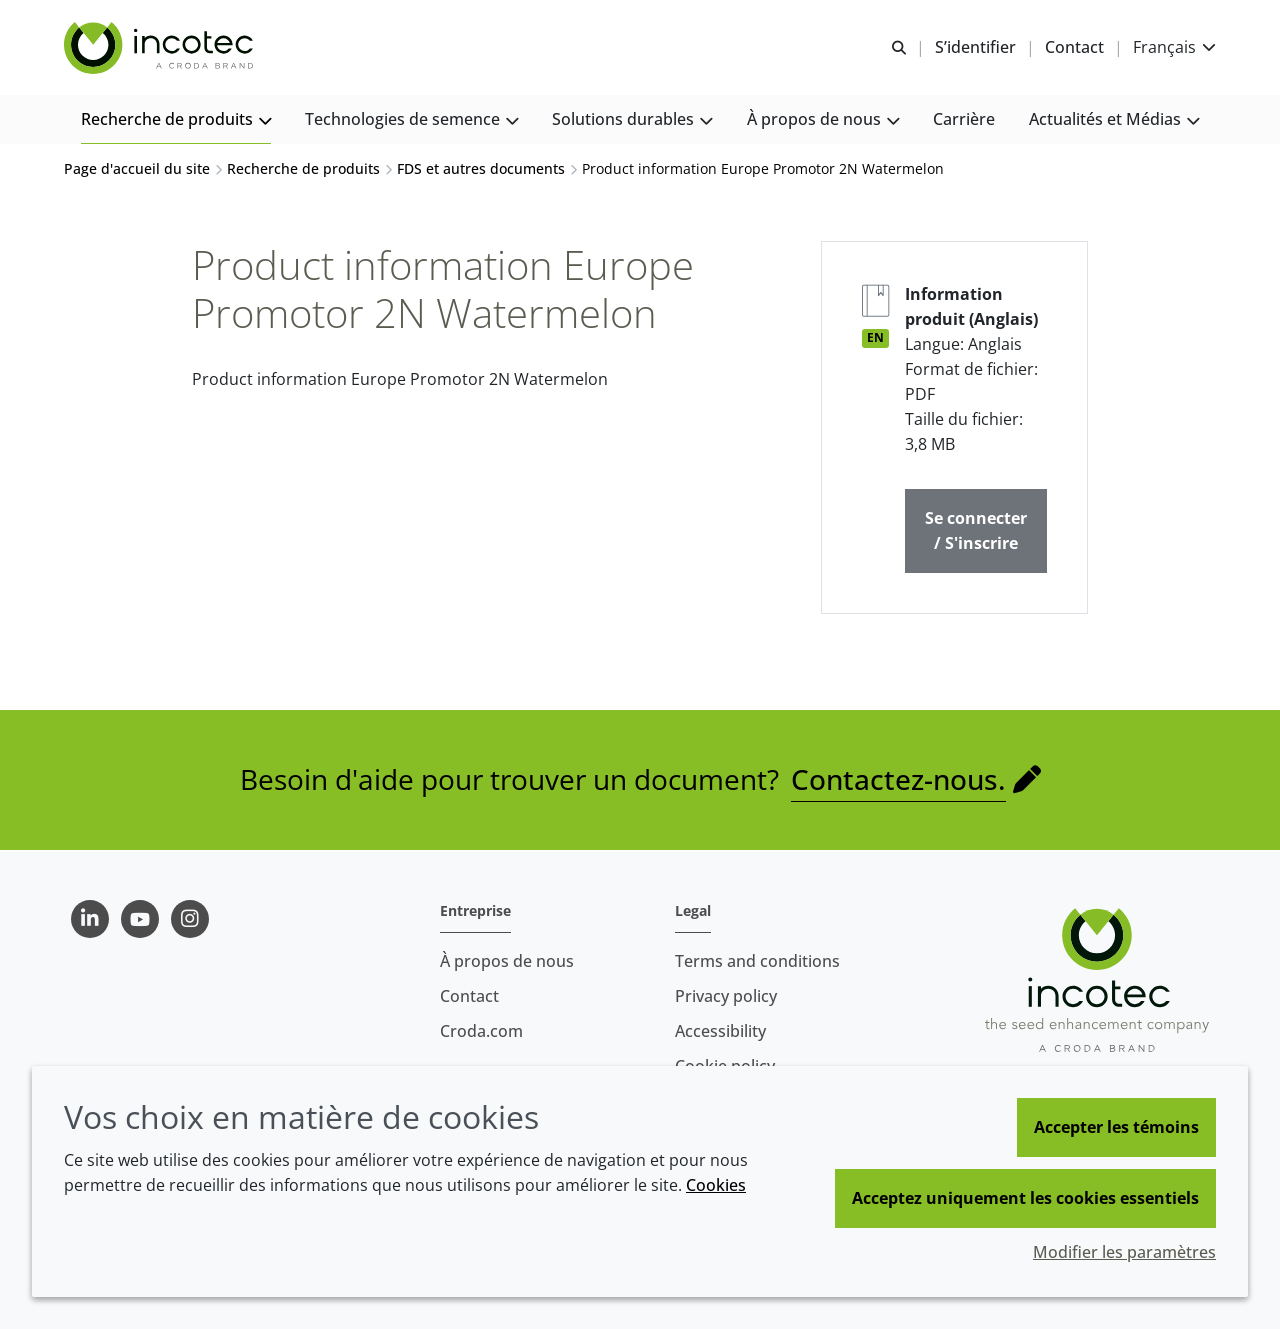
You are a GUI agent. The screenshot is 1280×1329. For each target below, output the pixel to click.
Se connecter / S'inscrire (976, 532)
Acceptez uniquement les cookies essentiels (1025, 1198)
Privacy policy (726, 996)
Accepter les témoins (1116, 1127)
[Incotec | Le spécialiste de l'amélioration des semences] (161, 48)
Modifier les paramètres (1124, 1252)
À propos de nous (507, 961)
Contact (469, 996)
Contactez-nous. (898, 781)
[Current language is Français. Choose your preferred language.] (1174, 47)
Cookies (716, 1185)
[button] (176, 120)
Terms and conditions (757, 961)
